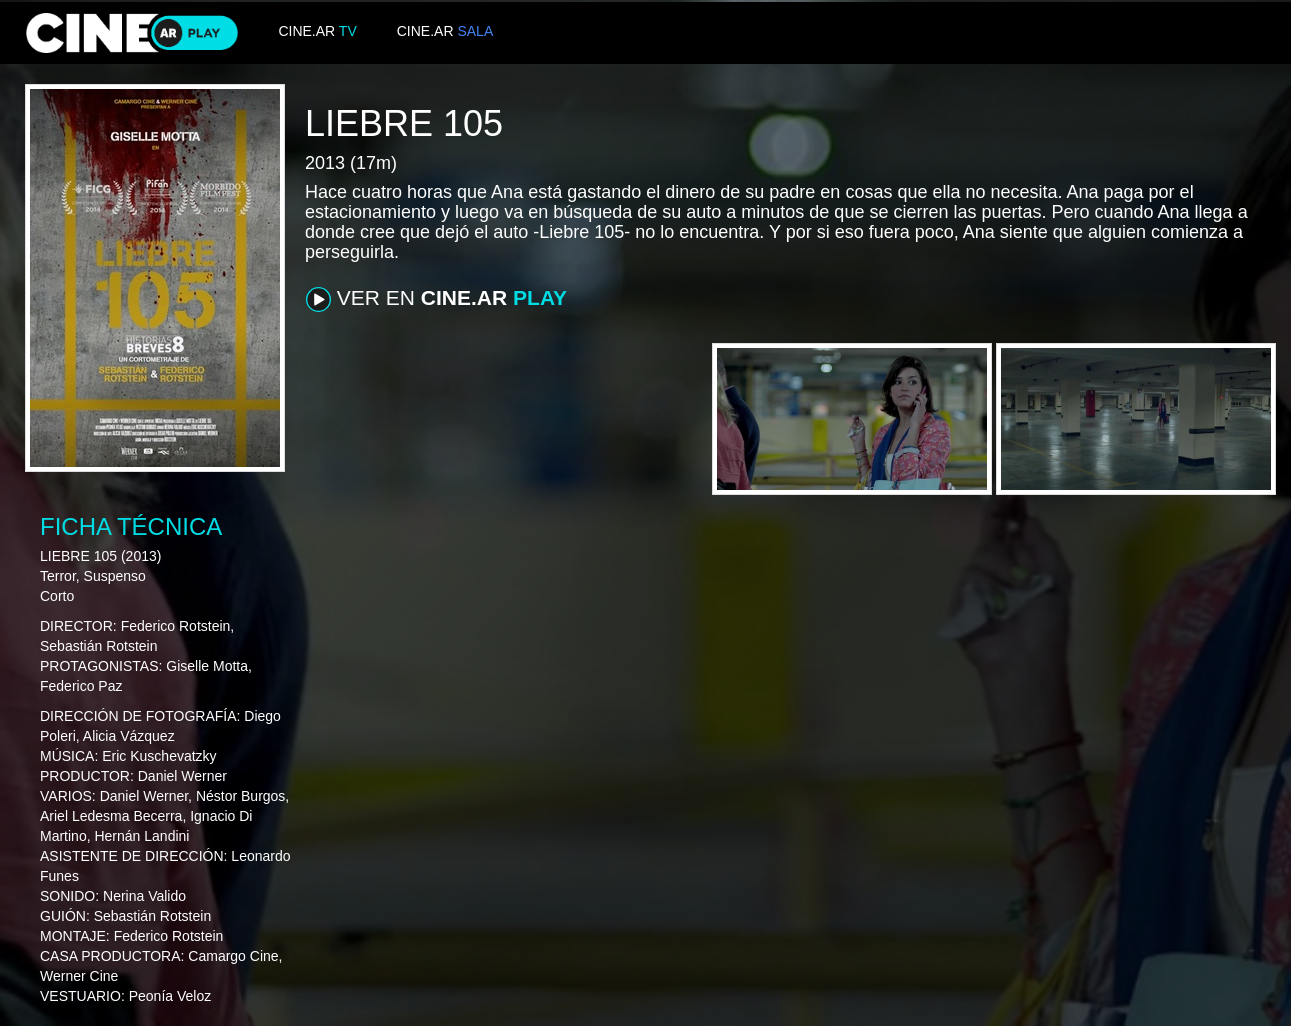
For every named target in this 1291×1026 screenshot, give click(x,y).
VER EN (436, 299)
